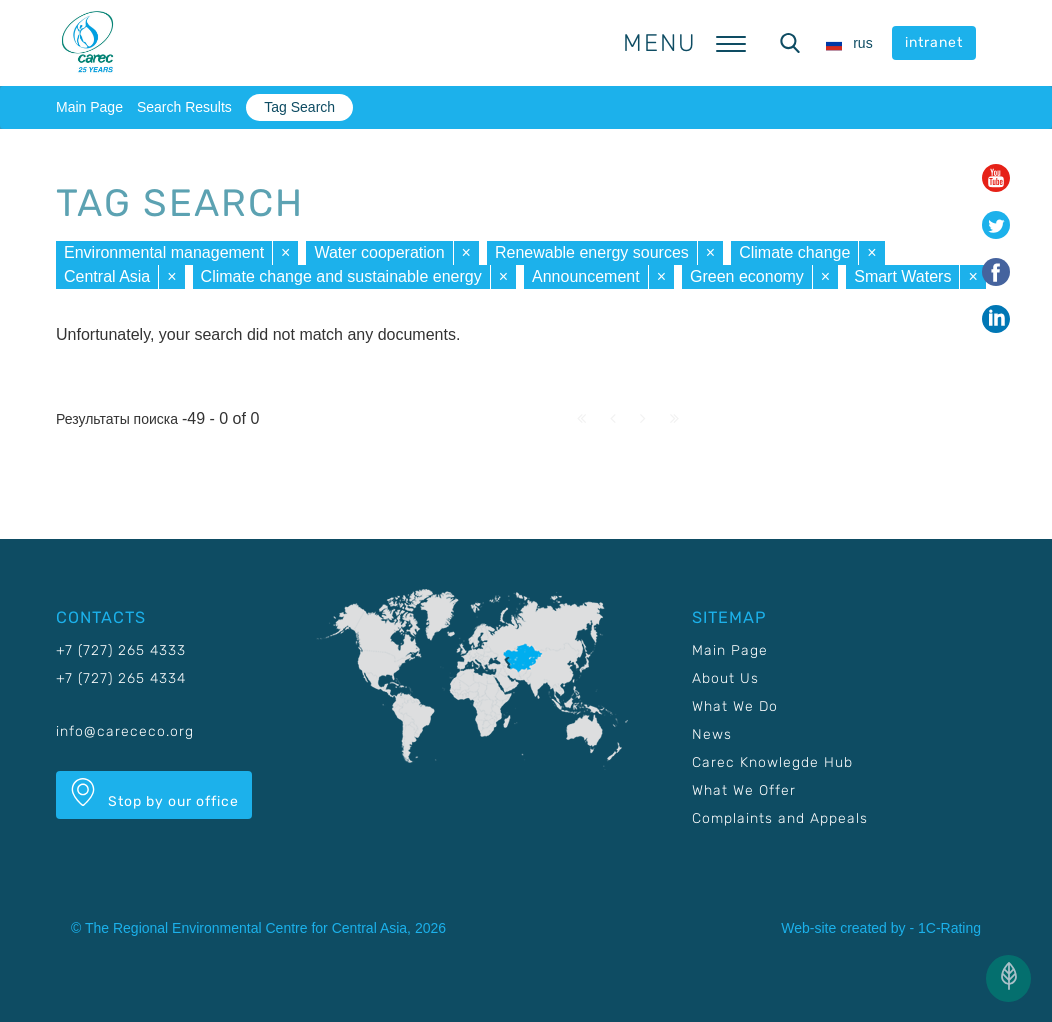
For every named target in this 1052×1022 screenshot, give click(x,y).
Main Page (89, 107)
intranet (934, 42)
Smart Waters (902, 276)
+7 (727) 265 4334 (121, 678)
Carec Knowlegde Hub (772, 762)
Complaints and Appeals (780, 818)
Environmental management (164, 252)
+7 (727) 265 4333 (121, 650)
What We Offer (744, 790)
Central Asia (107, 276)
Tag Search (299, 107)
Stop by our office (154, 794)
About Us (725, 678)
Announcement (586, 276)
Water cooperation (379, 252)
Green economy (747, 276)
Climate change (794, 252)
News (712, 734)
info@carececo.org (125, 731)
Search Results (184, 107)
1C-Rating (949, 928)
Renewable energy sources (592, 252)
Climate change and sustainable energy (341, 276)
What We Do (735, 706)
